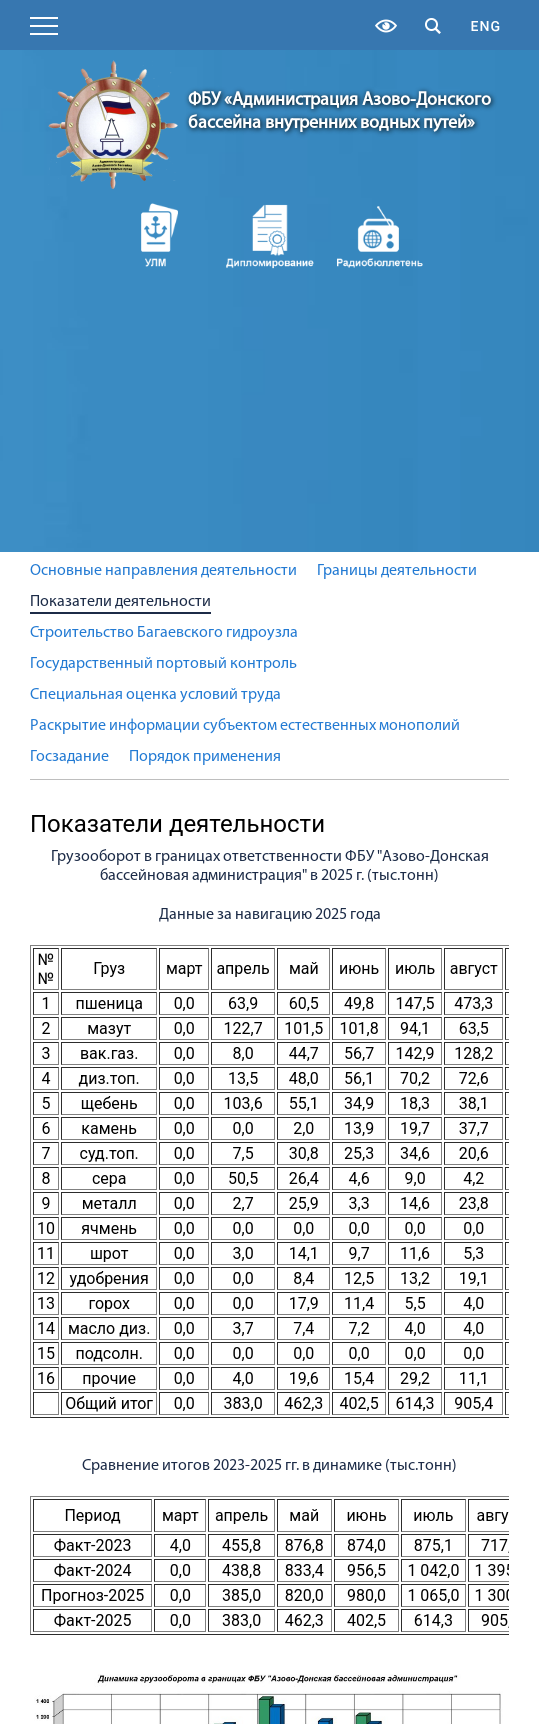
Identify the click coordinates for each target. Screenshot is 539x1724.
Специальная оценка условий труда (155, 695)
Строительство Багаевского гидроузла (164, 633)
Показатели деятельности (120, 602)
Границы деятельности (397, 571)
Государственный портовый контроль (163, 664)
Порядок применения (205, 757)
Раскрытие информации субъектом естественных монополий (245, 726)
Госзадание (69, 757)
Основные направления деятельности (163, 571)
